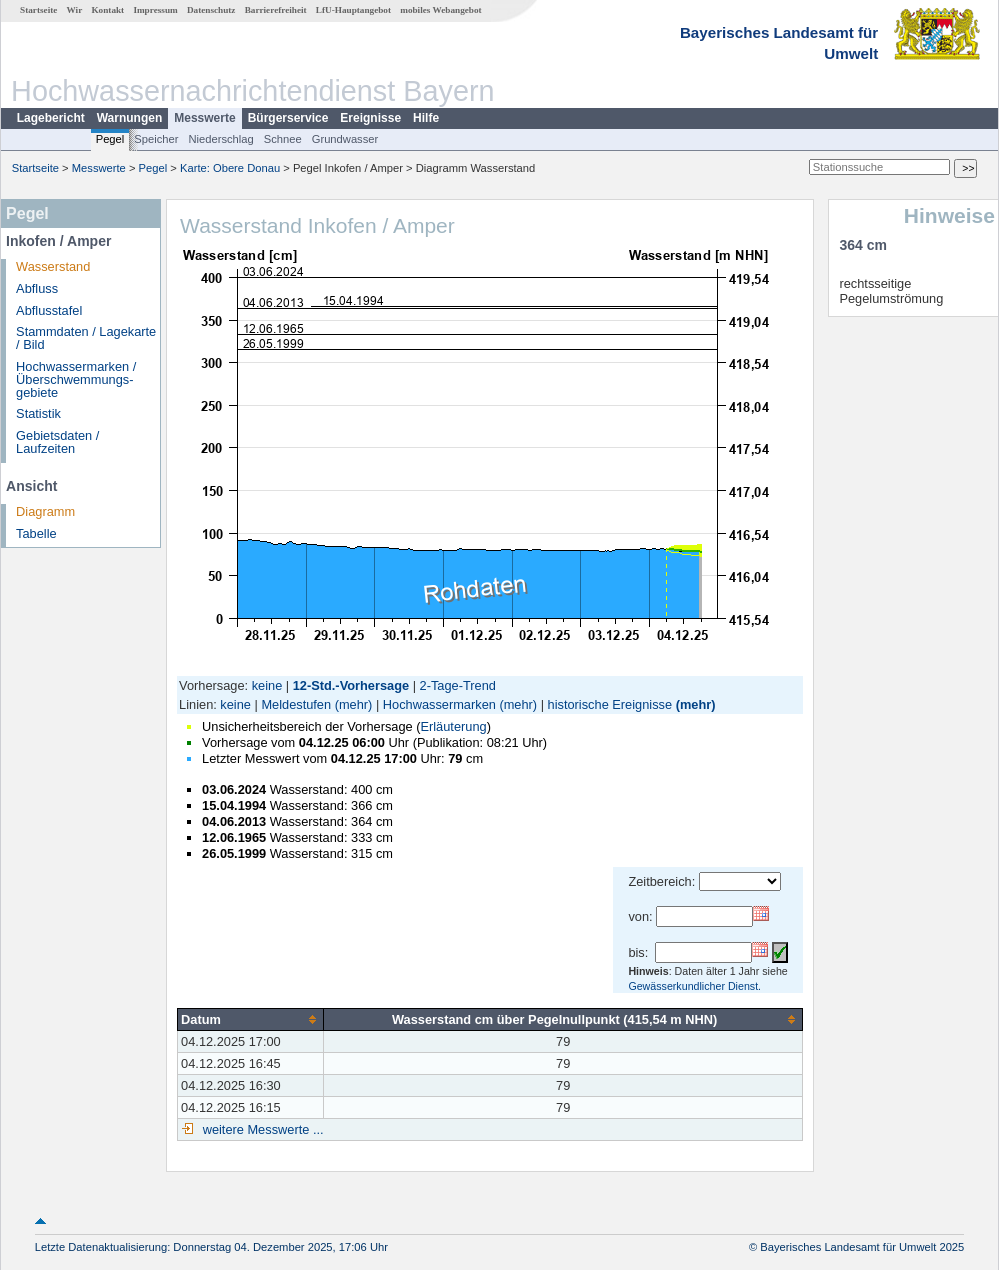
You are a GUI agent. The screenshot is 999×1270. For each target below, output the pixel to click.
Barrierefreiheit (276, 10)
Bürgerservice (288, 118)
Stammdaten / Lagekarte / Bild (86, 338)
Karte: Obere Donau (230, 168)
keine (267, 685)
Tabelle (36, 533)
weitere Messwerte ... (261, 1129)
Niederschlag (220, 139)
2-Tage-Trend (458, 685)
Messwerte (204, 118)
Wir (75, 10)
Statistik (38, 413)
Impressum (155, 10)
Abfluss (37, 288)
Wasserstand (53, 266)
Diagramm (45, 511)
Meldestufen (296, 704)
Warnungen (130, 118)
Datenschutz (211, 10)
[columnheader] (251, 1019)
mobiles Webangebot (440, 10)
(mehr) (354, 704)
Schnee (283, 139)
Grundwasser (345, 139)
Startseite (38, 10)
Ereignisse (370, 118)
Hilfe (426, 118)
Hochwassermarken (439, 704)
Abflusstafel (49, 310)
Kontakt (107, 10)
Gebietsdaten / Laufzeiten (57, 442)
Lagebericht (51, 118)
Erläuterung (453, 726)
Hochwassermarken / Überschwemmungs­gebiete (76, 379)
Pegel (110, 139)
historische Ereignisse (610, 704)
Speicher (156, 139)
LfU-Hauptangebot (353, 10)
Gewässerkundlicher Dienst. (694, 986)
